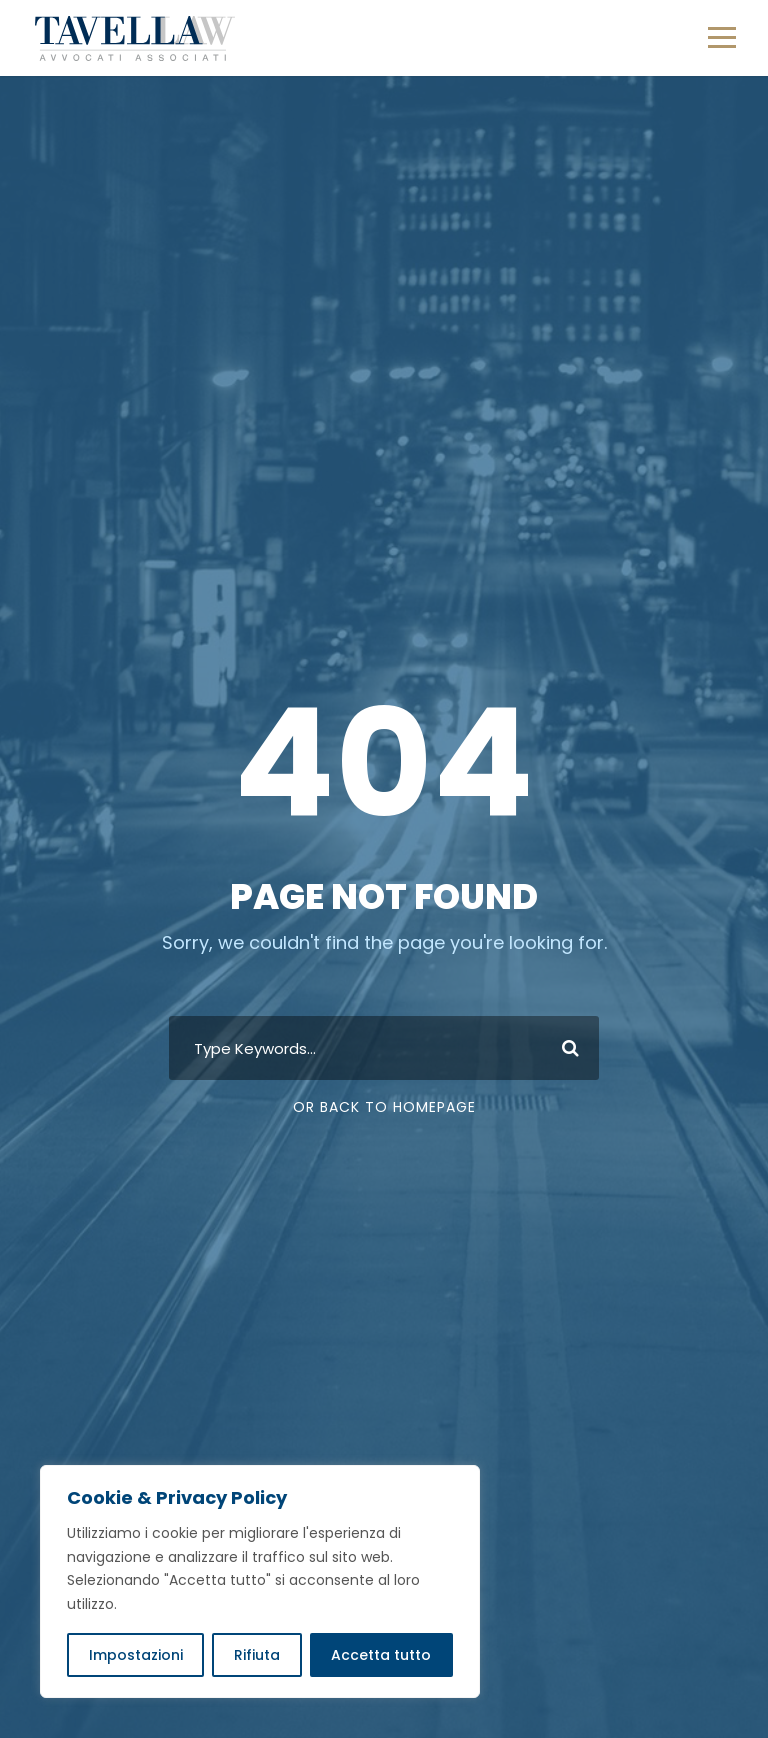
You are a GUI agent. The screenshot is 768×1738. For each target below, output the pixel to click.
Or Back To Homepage (384, 1107)
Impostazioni (136, 1655)
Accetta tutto (381, 1655)
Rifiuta (257, 1655)
